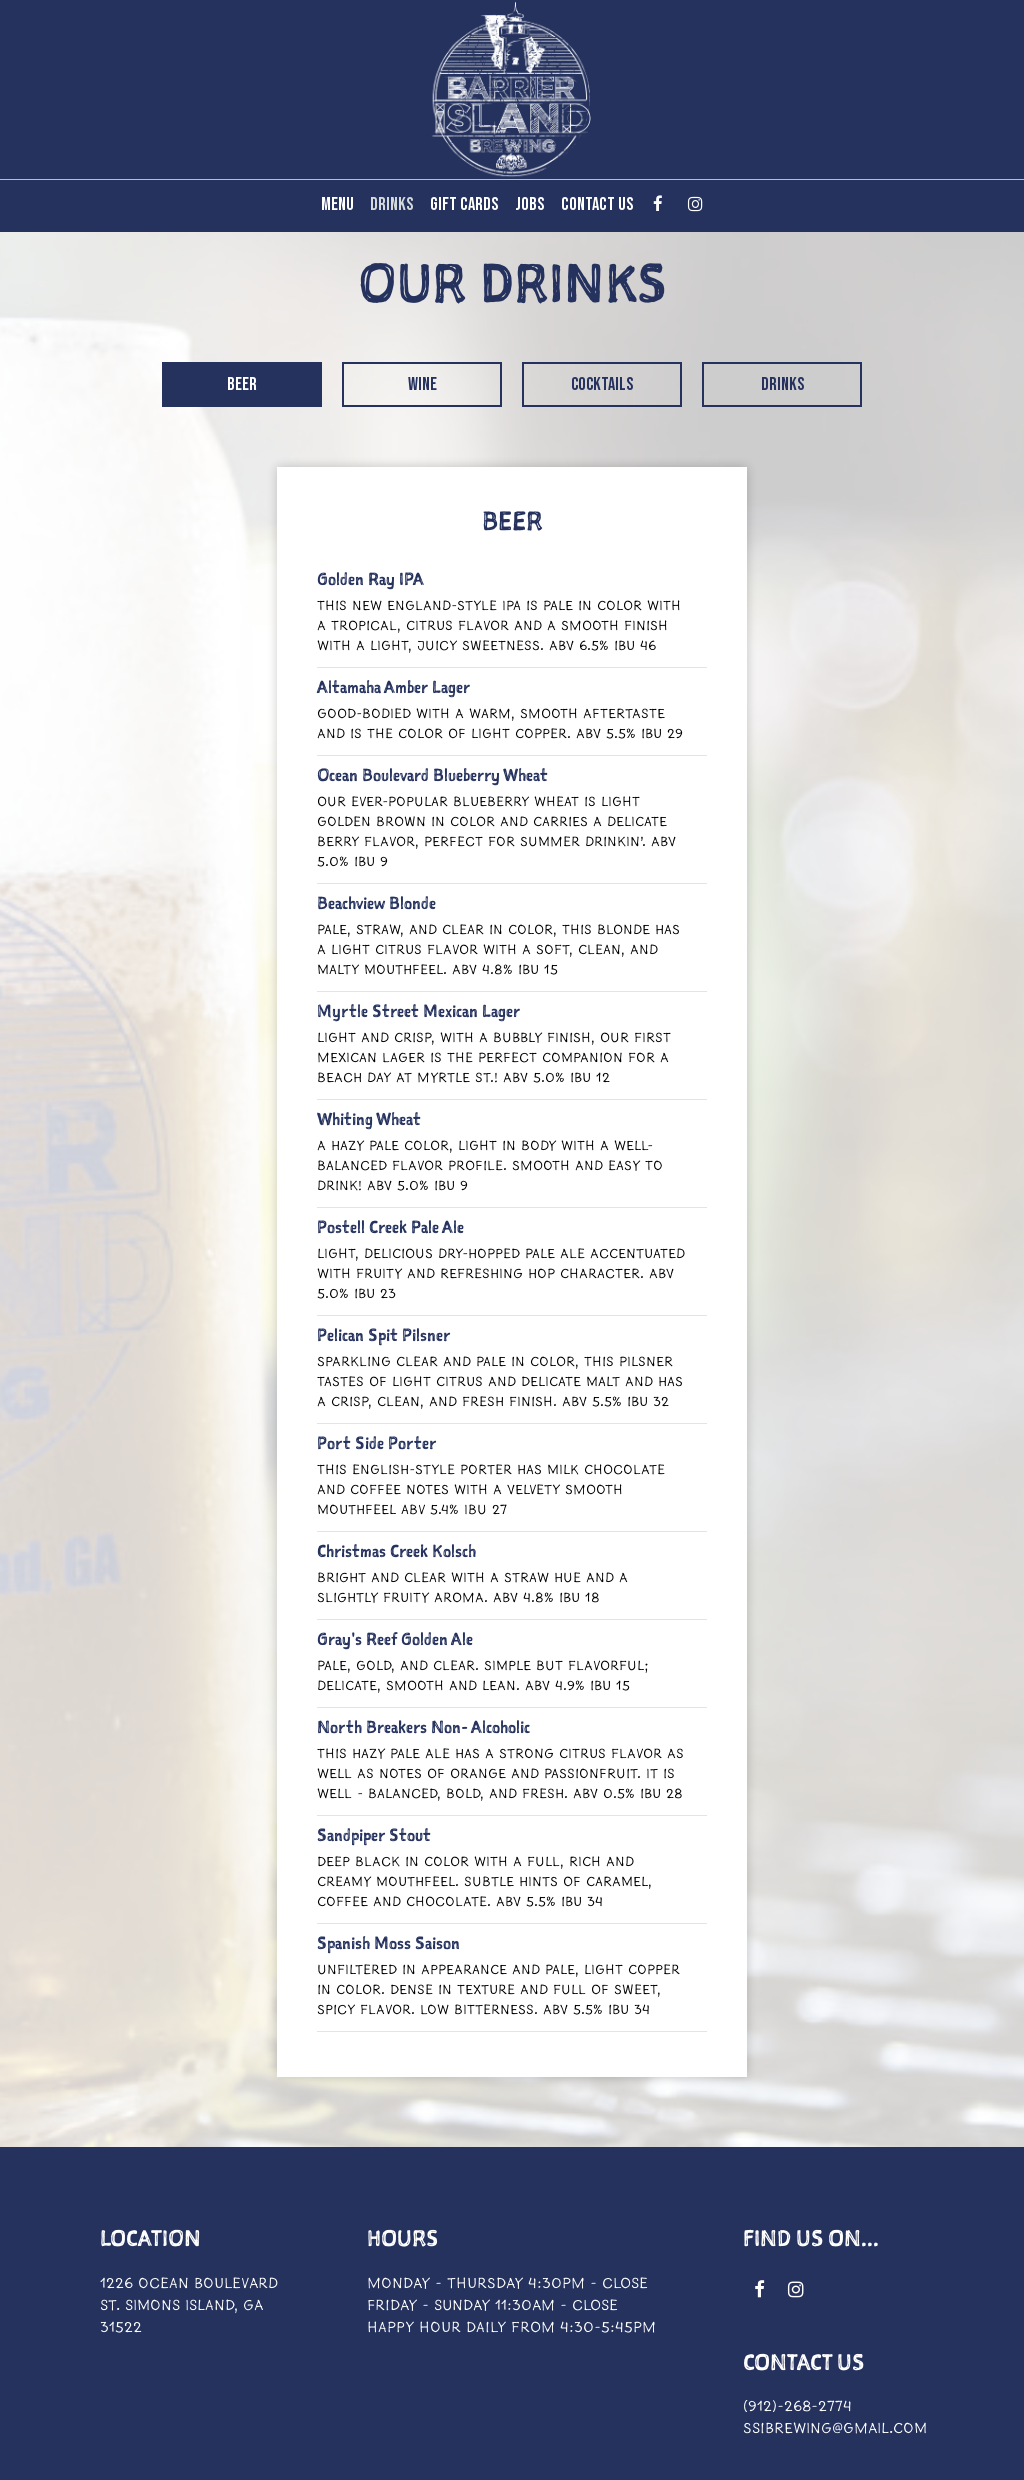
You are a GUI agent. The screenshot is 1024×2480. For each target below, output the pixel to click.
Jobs (530, 205)
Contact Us (597, 205)
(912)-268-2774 (797, 2407)
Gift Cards (464, 205)
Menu (337, 205)
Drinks (392, 205)
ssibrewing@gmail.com (835, 2429)
